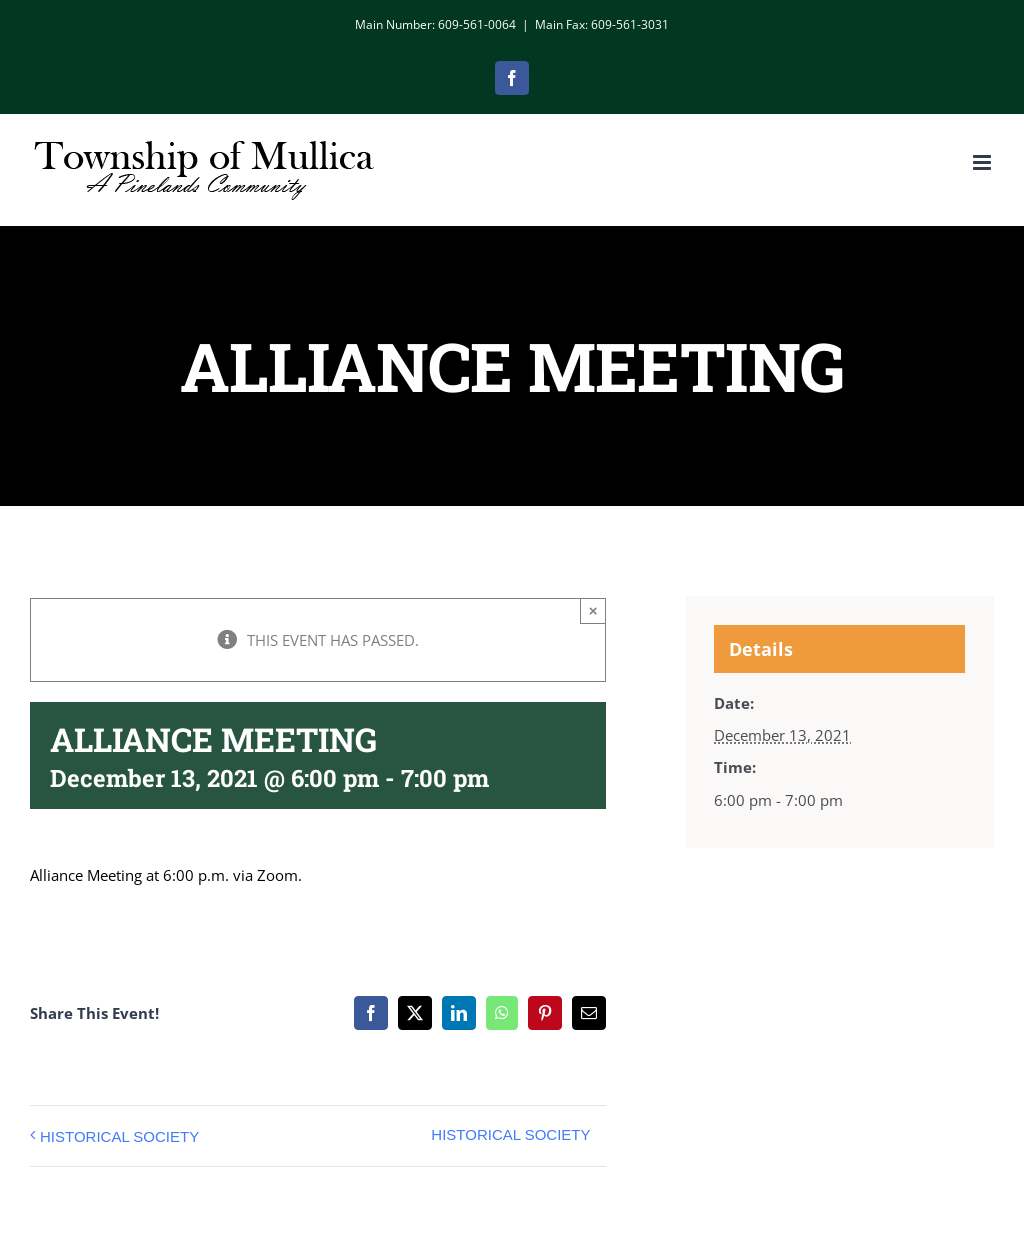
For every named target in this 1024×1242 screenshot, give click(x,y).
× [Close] (593, 610)
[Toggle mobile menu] (983, 162)
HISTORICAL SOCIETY (119, 1136)
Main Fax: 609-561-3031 (602, 24)
